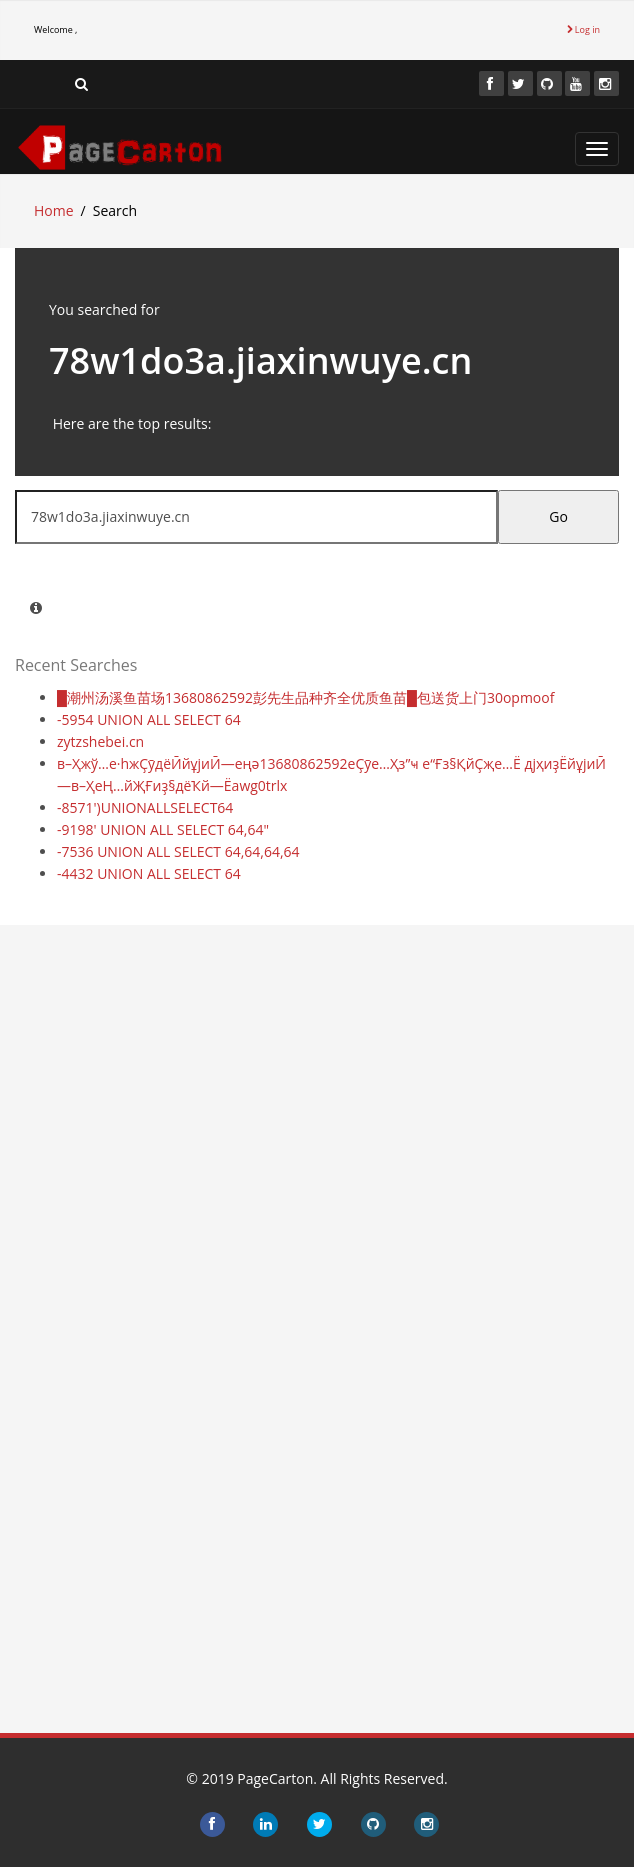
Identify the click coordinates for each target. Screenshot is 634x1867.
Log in (583, 29)
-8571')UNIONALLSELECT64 (145, 807)
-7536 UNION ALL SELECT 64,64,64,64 (178, 851)
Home (54, 210)
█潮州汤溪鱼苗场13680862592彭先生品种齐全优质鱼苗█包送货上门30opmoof (305, 697)
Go (558, 516)
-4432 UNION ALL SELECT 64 (149, 873)
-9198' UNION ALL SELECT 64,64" (163, 829)
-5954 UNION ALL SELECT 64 (149, 719)
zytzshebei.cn (100, 741)
